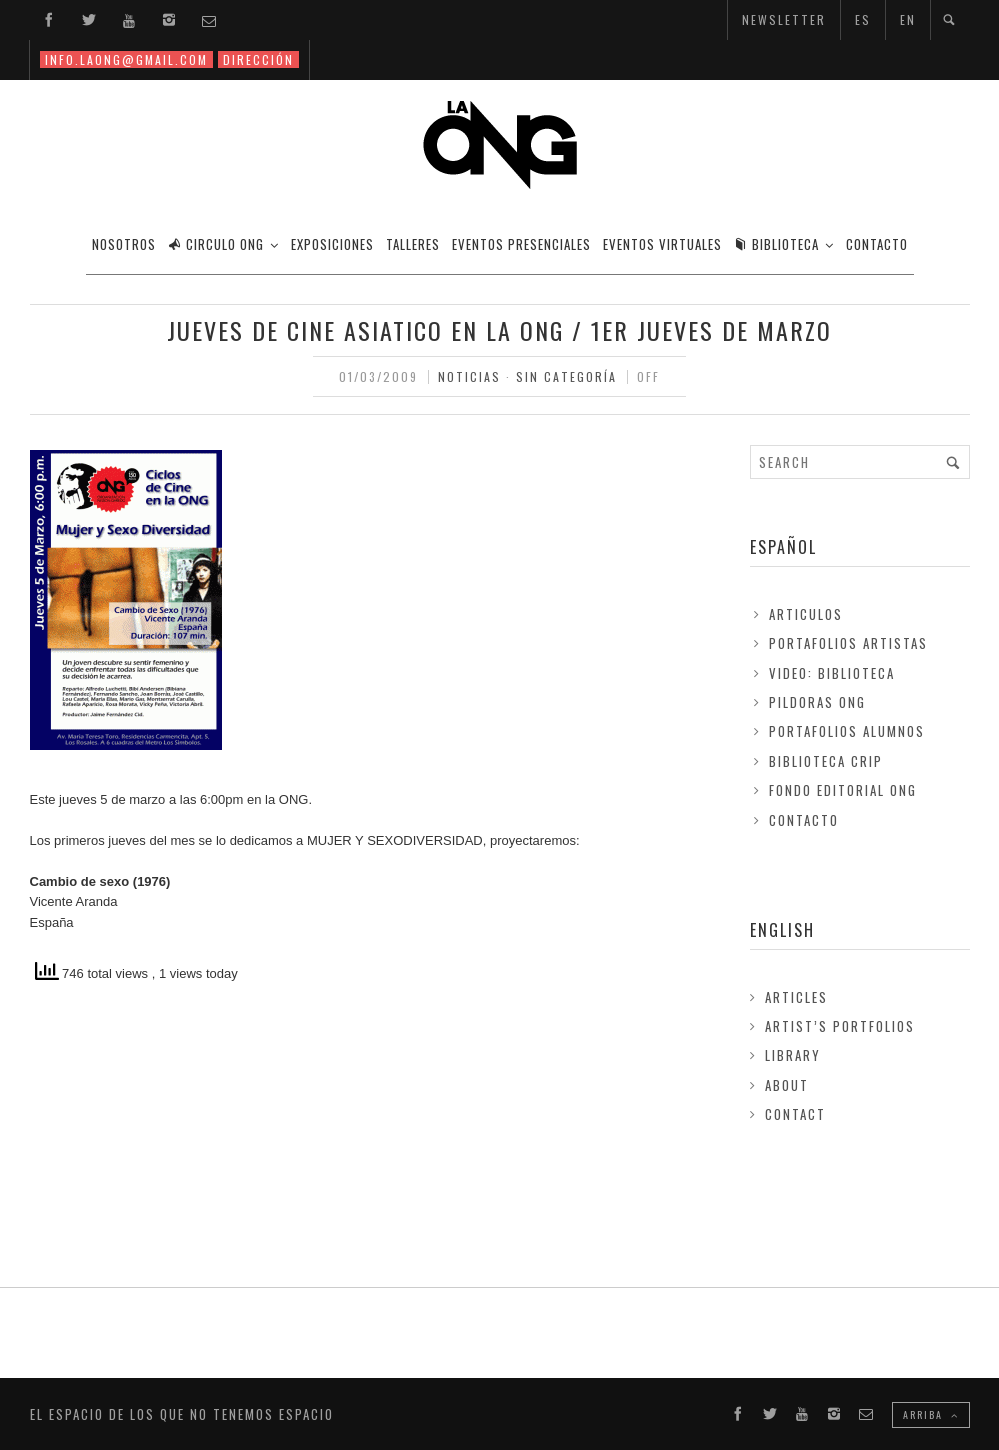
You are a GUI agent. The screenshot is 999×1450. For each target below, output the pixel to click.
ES (863, 19)
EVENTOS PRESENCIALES (521, 244)
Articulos (806, 614)
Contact (795, 1114)
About (787, 1085)
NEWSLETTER (784, 19)
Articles (796, 997)
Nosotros (124, 244)
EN (908, 19)
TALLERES (413, 244)
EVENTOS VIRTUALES (662, 244)
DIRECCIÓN (258, 59)
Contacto (804, 820)
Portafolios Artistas (848, 643)
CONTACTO (877, 244)
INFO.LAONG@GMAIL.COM (126, 59)
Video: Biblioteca (832, 673)
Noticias (469, 376)
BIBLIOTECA (776, 244)
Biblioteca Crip (826, 761)
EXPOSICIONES (332, 244)
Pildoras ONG (817, 702)
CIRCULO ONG (216, 244)
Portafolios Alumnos (847, 731)
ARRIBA (931, 1414)
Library (793, 1055)
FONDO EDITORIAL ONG (843, 790)
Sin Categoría (566, 376)
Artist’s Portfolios (840, 1026)
